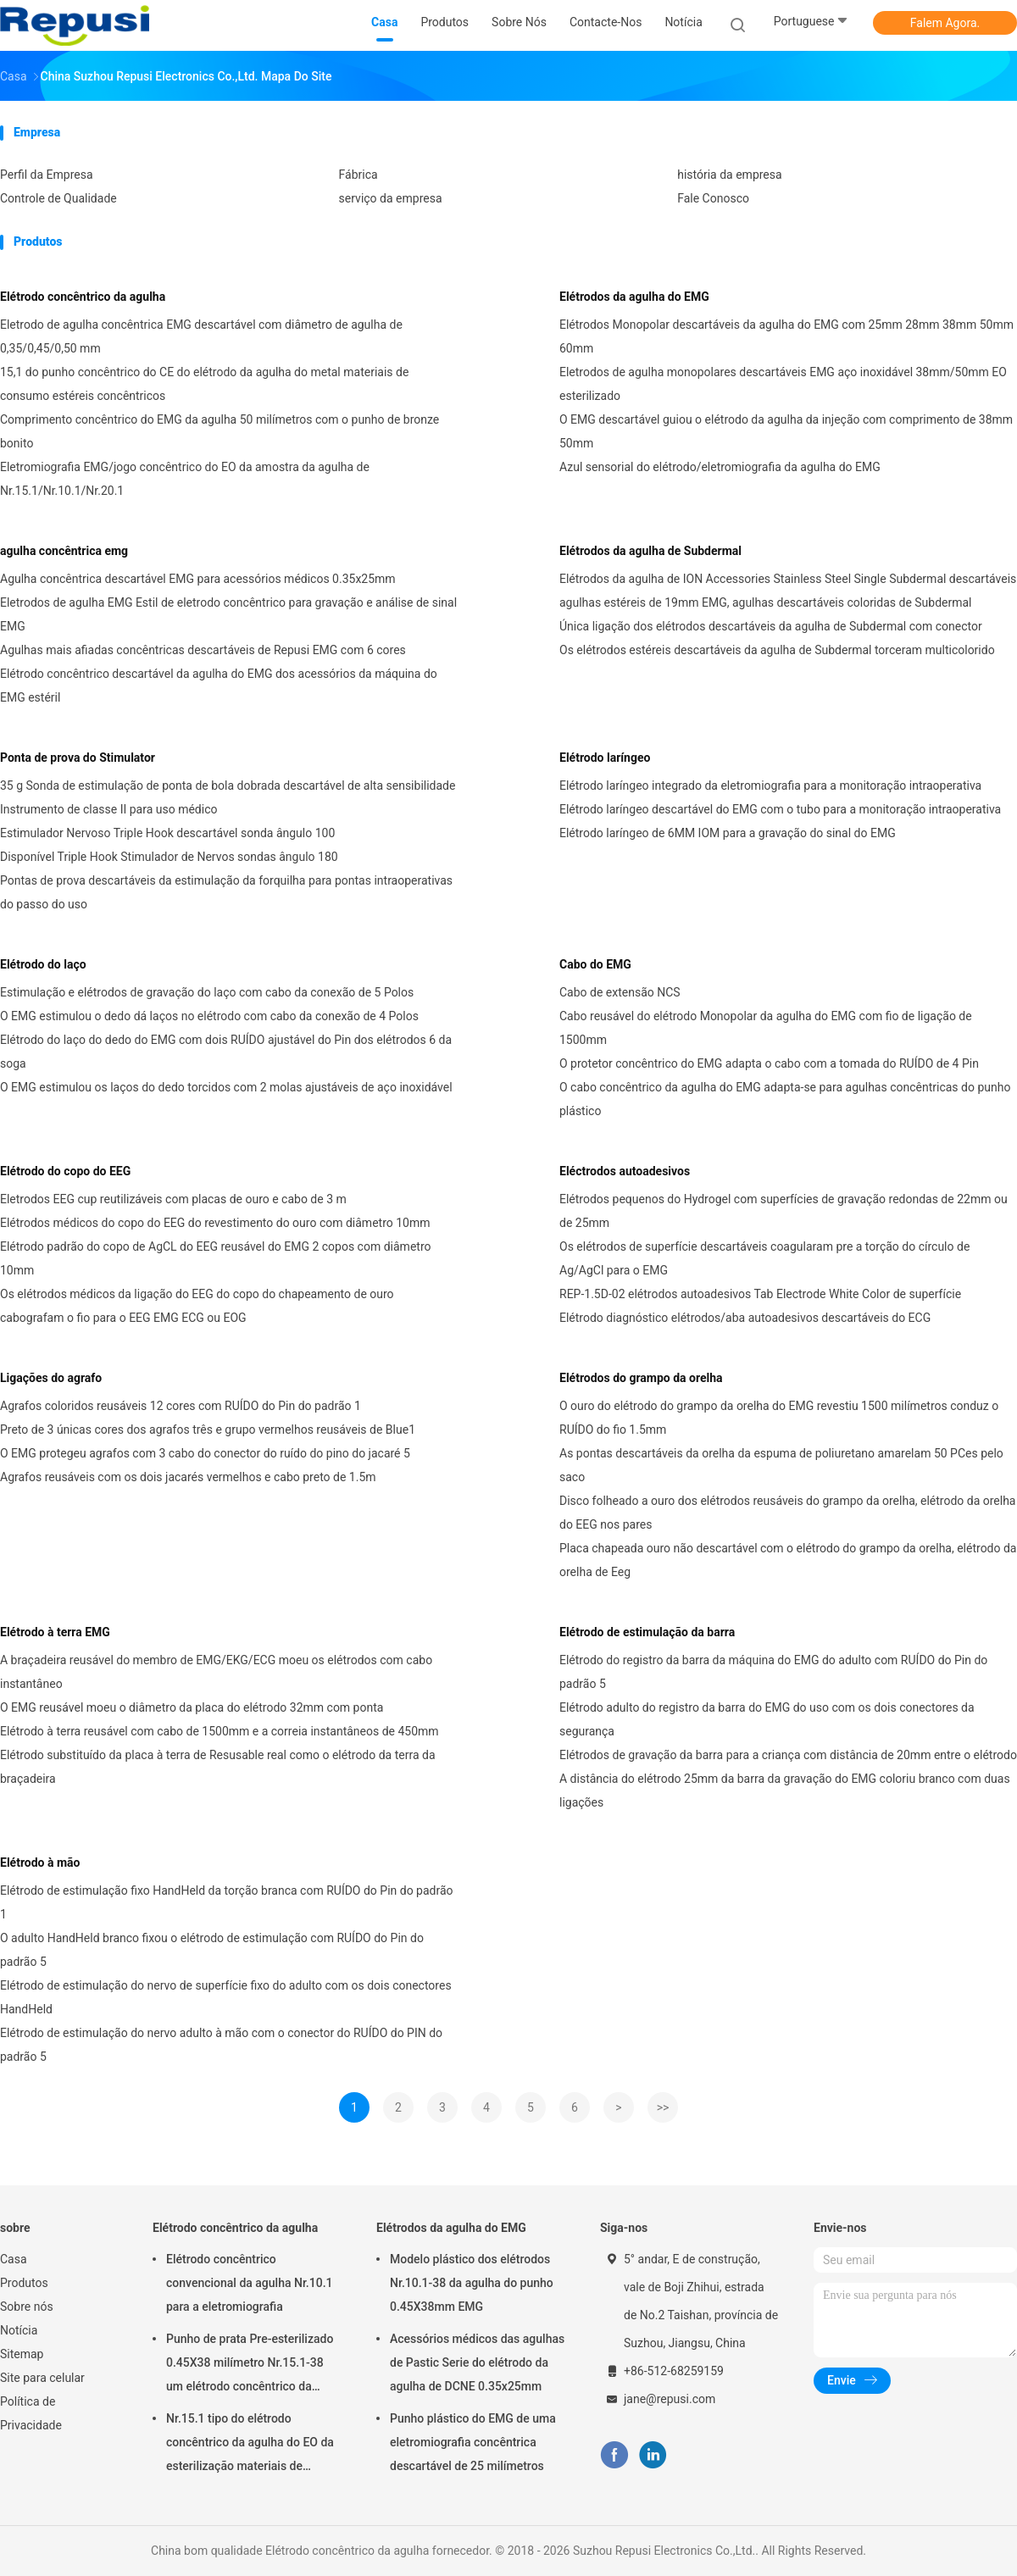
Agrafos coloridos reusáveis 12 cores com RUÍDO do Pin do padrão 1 (180, 1406)
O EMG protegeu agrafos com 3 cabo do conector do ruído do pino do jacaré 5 (205, 1453)
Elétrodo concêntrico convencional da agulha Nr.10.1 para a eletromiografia (249, 2282)
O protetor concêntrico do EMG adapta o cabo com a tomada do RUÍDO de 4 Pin (769, 1063)
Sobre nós (26, 2306)
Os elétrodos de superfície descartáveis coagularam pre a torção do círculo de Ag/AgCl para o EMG (764, 1258)
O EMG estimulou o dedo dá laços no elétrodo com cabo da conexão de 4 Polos (209, 1016)
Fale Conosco (713, 198)
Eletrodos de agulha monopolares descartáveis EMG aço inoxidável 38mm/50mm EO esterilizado (783, 383)
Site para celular (42, 2377)
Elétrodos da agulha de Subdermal (650, 551)
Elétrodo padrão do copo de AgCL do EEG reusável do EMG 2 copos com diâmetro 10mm (215, 1258)
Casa (13, 2259)
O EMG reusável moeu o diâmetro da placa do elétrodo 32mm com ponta (191, 1707)
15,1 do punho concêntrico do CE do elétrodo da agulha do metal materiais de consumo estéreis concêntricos (204, 383)
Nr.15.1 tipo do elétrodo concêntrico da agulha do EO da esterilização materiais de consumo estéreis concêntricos (250, 2445)
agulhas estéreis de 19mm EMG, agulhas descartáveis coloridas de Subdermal (765, 602)
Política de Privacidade (31, 2413)
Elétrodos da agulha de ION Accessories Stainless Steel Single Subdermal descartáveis (787, 579)
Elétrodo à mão (40, 1862)
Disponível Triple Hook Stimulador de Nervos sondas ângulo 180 (169, 856)
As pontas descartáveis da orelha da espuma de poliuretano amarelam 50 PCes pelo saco (781, 1465)
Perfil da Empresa (46, 174)
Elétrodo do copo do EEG (65, 1171)
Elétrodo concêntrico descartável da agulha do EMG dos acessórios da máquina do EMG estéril (218, 685)
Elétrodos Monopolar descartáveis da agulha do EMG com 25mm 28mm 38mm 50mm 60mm (786, 336)
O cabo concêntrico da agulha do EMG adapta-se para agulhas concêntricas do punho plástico (784, 1099)
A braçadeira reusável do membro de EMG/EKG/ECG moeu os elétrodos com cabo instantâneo (216, 1671)
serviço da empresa (390, 198)
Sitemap (21, 2354)
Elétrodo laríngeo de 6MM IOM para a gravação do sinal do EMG (727, 833)
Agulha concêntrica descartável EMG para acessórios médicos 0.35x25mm (198, 579)
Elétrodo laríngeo (604, 757)
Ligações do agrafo (51, 1378)
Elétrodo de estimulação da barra (647, 1632)
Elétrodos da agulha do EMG (634, 296)
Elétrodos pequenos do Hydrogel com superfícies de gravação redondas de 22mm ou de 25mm (783, 1211)
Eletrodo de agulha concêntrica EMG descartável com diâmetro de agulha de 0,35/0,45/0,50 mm (201, 336)
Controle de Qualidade (58, 198)
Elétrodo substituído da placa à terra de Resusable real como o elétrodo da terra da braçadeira (218, 1766)
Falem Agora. (945, 23)
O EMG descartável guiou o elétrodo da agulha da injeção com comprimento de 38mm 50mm (786, 431)
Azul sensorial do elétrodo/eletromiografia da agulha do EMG (720, 467)
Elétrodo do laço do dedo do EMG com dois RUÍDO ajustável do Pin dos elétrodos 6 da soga (226, 1051)
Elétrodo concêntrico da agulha (82, 296)
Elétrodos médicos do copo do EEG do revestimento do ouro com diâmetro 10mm (215, 1223)
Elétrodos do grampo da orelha (641, 1378)
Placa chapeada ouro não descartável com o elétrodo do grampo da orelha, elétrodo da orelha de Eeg (787, 1560)
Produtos (24, 2283)
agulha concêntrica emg (64, 551)
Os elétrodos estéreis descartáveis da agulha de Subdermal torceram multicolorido (777, 650)
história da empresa (729, 174)
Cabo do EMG (595, 964)
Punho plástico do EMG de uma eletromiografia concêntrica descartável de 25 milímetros (473, 2442)
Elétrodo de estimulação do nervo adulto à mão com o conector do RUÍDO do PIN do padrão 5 (221, 2044)
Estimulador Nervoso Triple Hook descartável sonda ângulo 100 (167, 833)
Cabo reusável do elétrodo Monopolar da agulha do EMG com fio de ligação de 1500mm (765, 1027)
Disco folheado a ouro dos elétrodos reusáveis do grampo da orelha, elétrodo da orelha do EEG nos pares (787, 1512)
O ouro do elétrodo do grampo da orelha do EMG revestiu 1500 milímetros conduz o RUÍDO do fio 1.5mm (778, 1417)
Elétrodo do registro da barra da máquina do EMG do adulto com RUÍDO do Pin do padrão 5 (773, 1671)
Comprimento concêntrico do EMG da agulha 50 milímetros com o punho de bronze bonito (219, 431)
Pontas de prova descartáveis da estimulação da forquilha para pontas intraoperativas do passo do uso (226, 892)
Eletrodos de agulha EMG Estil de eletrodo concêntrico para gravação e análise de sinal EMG (228, 614)
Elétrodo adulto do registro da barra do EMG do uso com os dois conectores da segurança (767, 1719)
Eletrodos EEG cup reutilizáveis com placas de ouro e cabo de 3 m (173, 1199)
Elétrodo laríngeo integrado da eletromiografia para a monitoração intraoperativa (770, 785)
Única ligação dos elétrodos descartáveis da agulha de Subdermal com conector (770, 626)
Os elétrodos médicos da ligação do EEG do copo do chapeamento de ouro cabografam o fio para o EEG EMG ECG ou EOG (197, 1305)
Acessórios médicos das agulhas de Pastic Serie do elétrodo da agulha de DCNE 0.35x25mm (477, 2362)
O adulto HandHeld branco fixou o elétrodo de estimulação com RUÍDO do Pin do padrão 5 (212, 1949)
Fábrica (358, 174)
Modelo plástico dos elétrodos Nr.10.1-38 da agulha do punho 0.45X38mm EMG (471, 2282)
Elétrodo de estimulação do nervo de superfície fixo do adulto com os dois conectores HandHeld (226, 1997)
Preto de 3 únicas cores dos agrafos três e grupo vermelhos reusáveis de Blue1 (207, 1429)
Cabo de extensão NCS (620, 992)
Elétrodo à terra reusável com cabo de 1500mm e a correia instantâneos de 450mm (219, 1731)
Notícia (18, 2330)
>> (663, 2107)
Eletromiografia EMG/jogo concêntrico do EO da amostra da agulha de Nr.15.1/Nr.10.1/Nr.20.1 (185, 478)
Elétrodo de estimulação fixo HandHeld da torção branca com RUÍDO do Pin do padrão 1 (226, 1902)
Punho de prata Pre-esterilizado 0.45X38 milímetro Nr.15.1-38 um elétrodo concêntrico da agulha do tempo (249, 2365)
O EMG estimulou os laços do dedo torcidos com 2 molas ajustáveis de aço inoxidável (226, 1087)
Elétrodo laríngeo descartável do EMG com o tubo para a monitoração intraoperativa (780, 809)
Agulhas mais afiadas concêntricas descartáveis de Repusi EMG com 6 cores (203, 650)
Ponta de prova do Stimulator (77, 757)
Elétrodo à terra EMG (55, 1632)
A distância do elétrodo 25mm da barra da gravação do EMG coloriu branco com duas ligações (784, 1790)
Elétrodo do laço (43, 964)
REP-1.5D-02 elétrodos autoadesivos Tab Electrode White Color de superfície (760, 1294)
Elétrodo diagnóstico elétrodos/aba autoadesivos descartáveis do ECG (745, 1317)
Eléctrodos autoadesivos (624, 1171)
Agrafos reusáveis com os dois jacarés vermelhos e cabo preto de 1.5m (188, 1477)
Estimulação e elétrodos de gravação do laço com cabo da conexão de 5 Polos (207, 992)
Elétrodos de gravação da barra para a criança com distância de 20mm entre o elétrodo (788, 1755)
